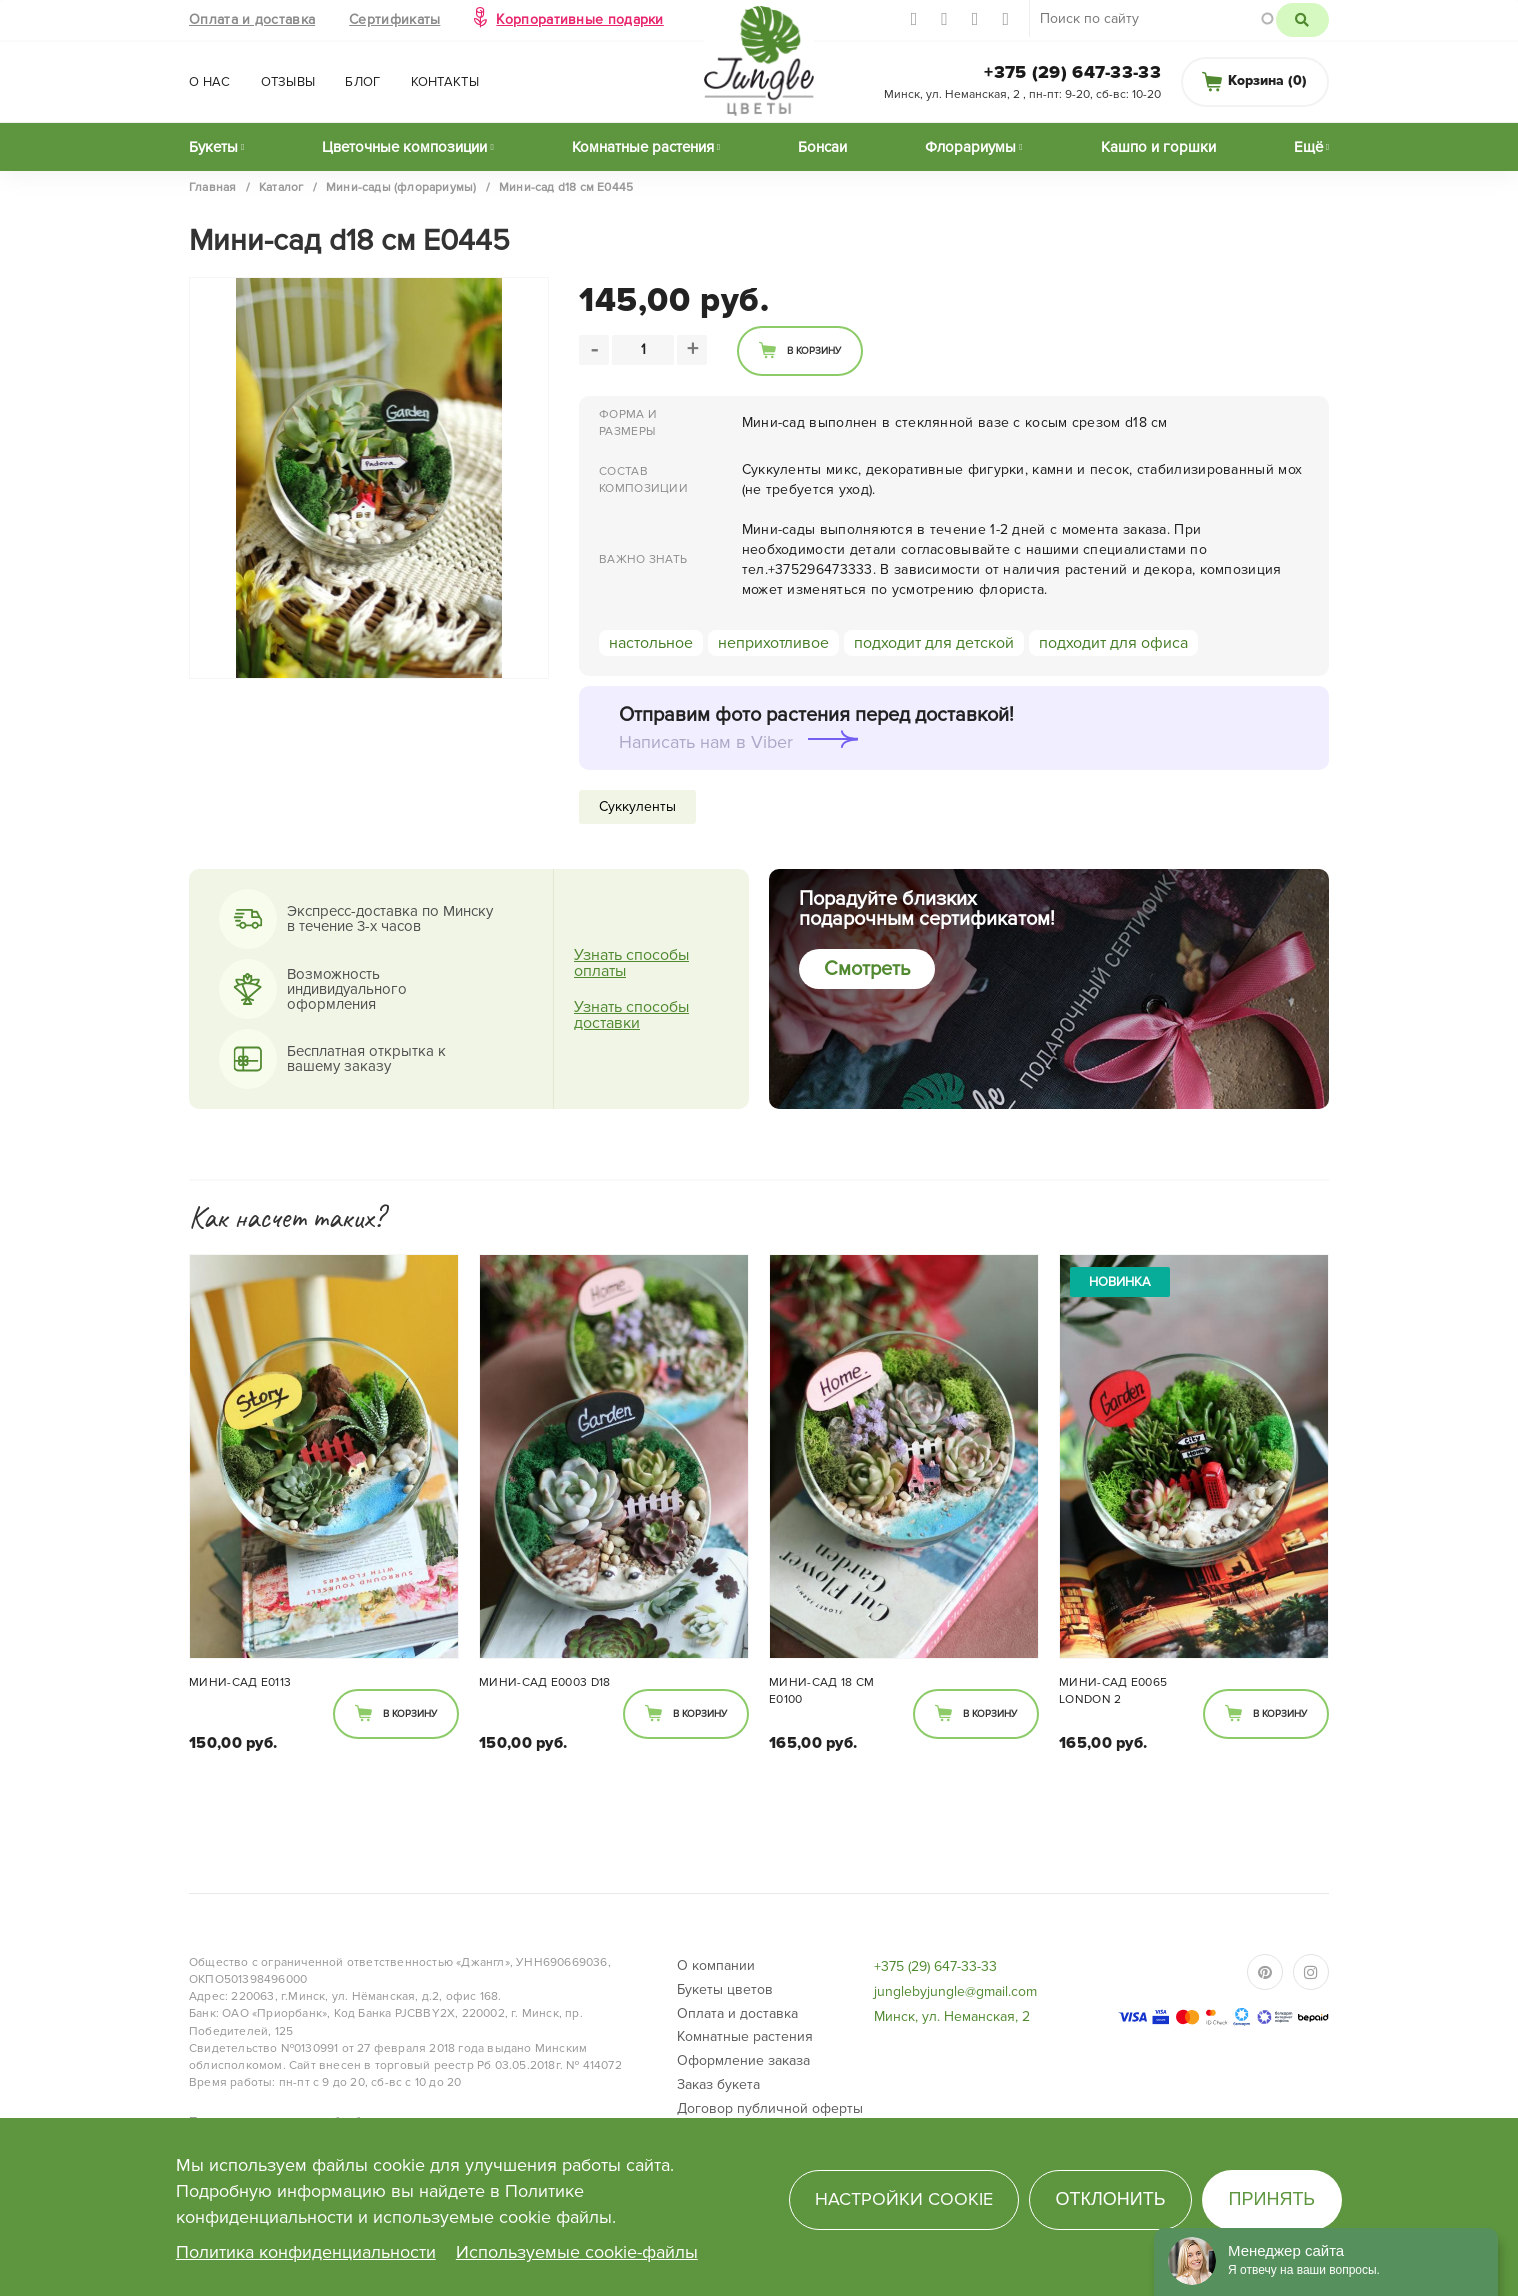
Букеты (213, 147)
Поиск (1302, 20)
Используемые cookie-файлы (577, 2252)
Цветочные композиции (404, 147)
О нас (210, 82)
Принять (1272, 2199)
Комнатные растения (643, 147)
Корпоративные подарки (579, 19)
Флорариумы (970, 147)
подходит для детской (934, 643)
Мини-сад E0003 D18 (544, 1682)
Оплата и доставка (252, 19)
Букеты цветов (725, 1989)
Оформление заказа (743, 2060)
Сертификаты (394, 19)
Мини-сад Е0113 (240, 1682)
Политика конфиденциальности (306, 2252)
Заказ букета (718, 2084)
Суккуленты (637, 806)
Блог (362, 82)
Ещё (1308, 147)
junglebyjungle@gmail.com (955, 1991)
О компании (716, 1965)
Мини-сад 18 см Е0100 (821, 1691)
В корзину (814, 351)
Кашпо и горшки (1158, 147)
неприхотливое (773, 643)
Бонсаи (822, 147)
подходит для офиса (1113, 643)
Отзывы (288, 82)
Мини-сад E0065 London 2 (1113, 1691)
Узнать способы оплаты (631, 963)
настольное (651, 643)
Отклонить (1110, 2199)
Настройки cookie (904, 2199)
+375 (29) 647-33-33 (1072, 72)
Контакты (445, 82)
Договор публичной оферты (770, 2108)
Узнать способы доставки (631, 1015)
